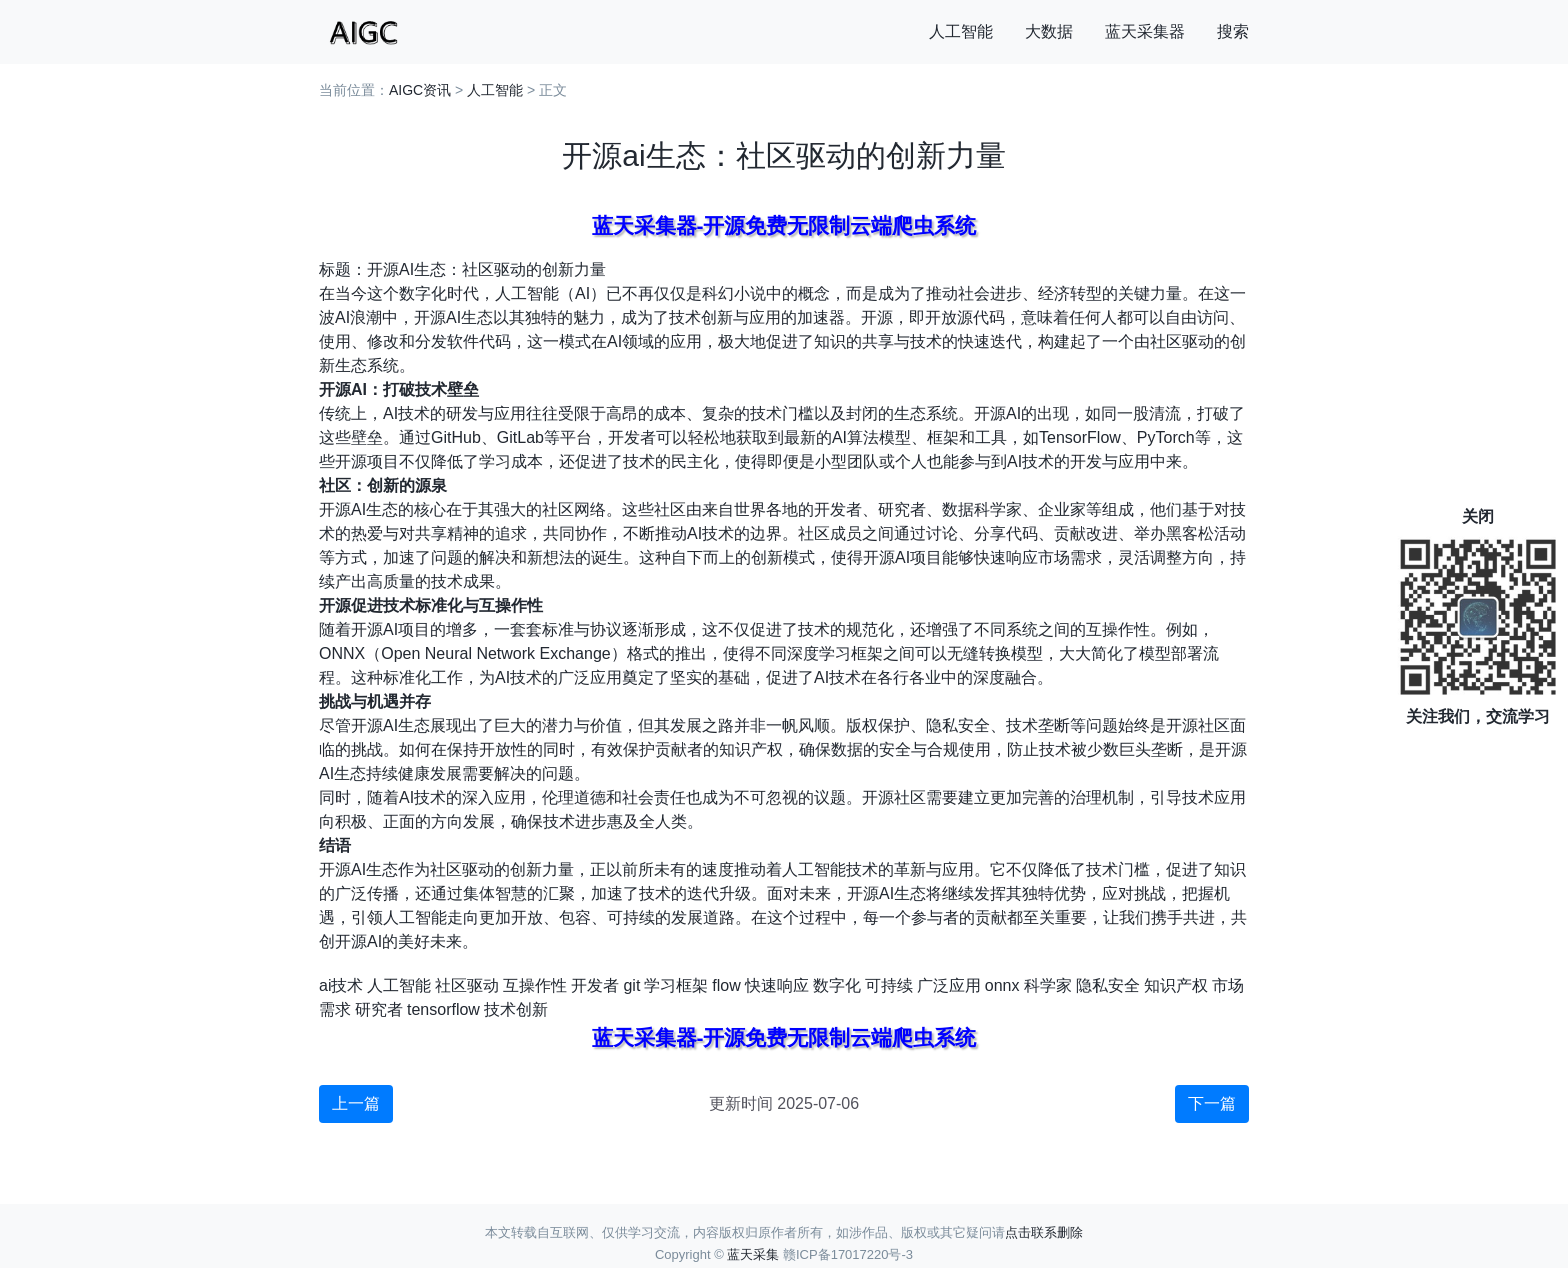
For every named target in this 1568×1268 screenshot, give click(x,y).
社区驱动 (467, 985)
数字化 (837, 985)
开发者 (595, 985)
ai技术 (341, 985)
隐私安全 (1108, 985)
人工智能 (961, 31)
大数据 (1049, 31)
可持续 (889, 985)
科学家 (1048, 985)
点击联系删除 (1044, 1232)
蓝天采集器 (1145, 31)
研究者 (379, 1009)
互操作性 (535, 985)
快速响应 (777, 985)
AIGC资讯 (420, 90)
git (631, 985)
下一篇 (1212, 1103)
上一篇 (356, 1103)
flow (726, 985)
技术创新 (516, 1009)
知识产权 (1176, 985)
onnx (1002, 985)
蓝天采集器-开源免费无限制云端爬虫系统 (784, 225)
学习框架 (676, 985)
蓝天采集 (753, 1254)
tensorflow (443, 1009)
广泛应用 (949, 985)
